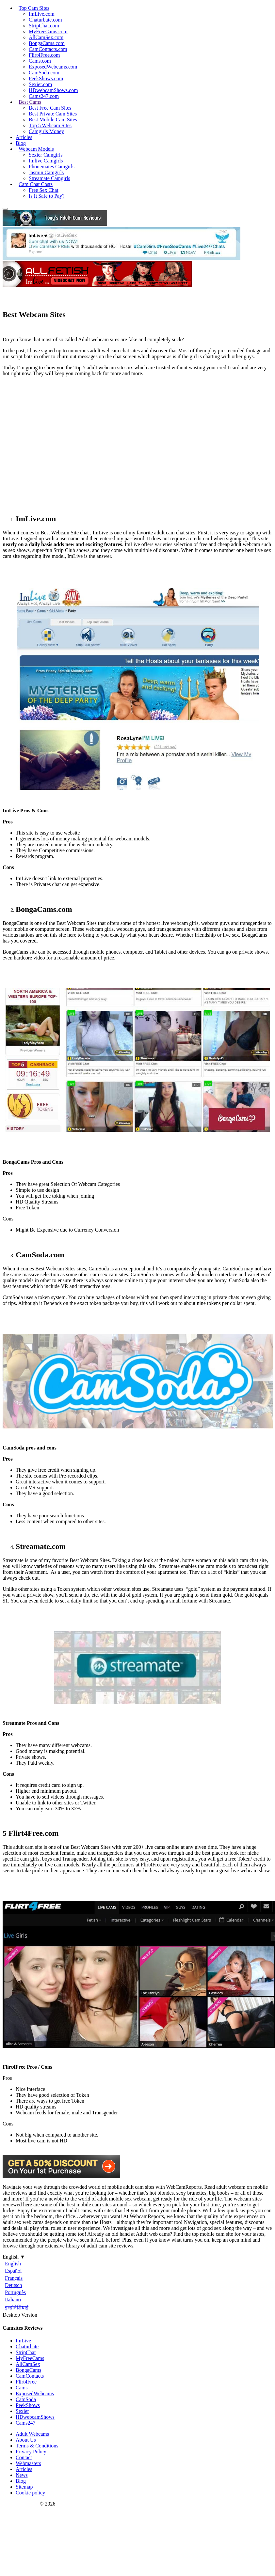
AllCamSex (28, 2364)
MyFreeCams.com (48, 31)
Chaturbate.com (45, 20)
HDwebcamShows (35, 2417)
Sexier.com (40, 84)
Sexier (22, 2411)
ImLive (23, 2340)
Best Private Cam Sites (53, 113)
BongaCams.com (47, 43)
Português (15, 2292)
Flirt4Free (26, 2381)
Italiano (13, 2299)
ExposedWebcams (35, 2393)
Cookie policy (30, 2492)
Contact (24, 2457)
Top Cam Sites (34, 8)
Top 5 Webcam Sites (50, 125)
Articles (24, 137)
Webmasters (28, 2463)
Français (14, 2278)
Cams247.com (44, 96)
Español (13, 2271)
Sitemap (24, 2487)
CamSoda (26, 2399)
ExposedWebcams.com (53, 66)
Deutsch (13, 2285)
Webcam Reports (20, 2504)
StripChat (26, 2352)
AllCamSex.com (46, 37)
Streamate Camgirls (49, 178)
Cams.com (40, 61)
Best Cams (30, 102)
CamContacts (30, 2376)
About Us (26, 2440)
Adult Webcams (32, 2434)
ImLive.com (42, 14)
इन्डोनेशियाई (16, 2307)
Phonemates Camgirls (51, 166)
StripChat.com (44, 25)
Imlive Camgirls (46, 160)
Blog (21, 143)
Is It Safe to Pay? (46, 196)
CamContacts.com (48, 49)
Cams (21, 2387)
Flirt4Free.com (44, 55)
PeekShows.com (46, 78)
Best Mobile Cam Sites (53, 119)
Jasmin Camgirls (46, 172)
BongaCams (28, 2370)
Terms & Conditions (37, 2445)
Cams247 (25, 2423)
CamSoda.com (44, 72)
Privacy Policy (31, 2451)
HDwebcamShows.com (53, 90)
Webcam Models (36, 149)
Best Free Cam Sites (50, 108)
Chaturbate (27, 2346)
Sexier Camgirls (46, 155)
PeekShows (28, 2405)
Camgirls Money (46, 131)
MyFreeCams (30, 2358)
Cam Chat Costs (36, 184)
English (13, 2263)
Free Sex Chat (43, 190)
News (21, 2475)
